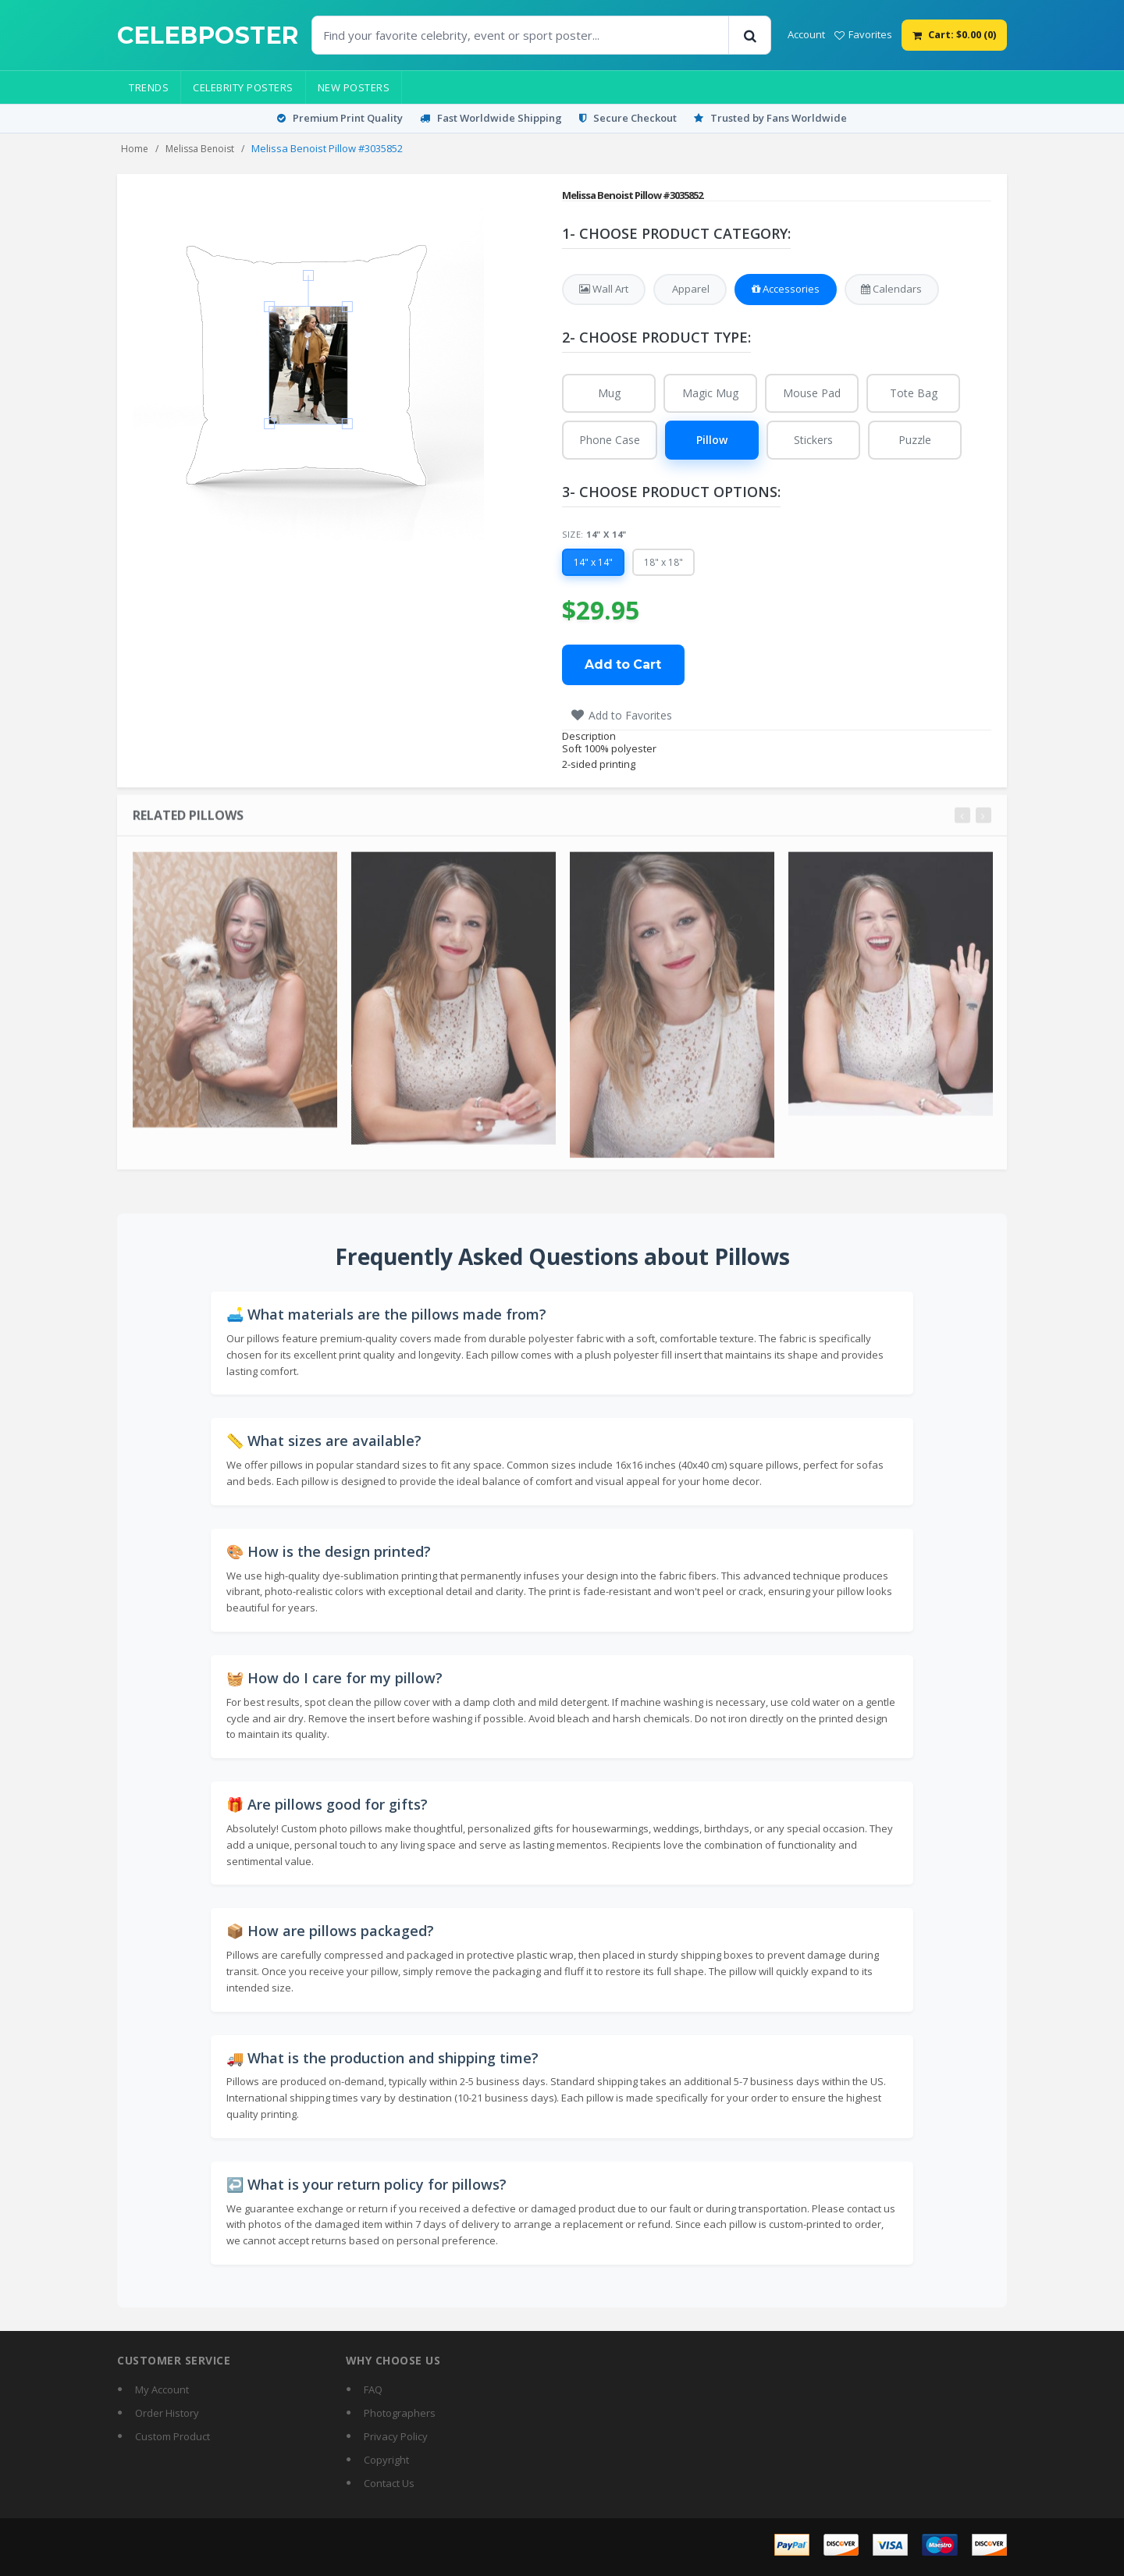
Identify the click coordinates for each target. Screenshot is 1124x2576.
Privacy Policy (396, 2436)
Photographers (400, 2413)
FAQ (373, 2389)
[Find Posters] (520, 35)
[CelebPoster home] (208, 35)
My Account (162, 2389)
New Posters (354, 87)
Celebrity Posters (243, 87)
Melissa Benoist (199, 148)
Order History (167, 2413)
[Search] (749, 35)
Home (134, 148)
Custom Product (172, 2436)
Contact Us (389, 2483)
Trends (149, 87)
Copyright (386, 2460)
